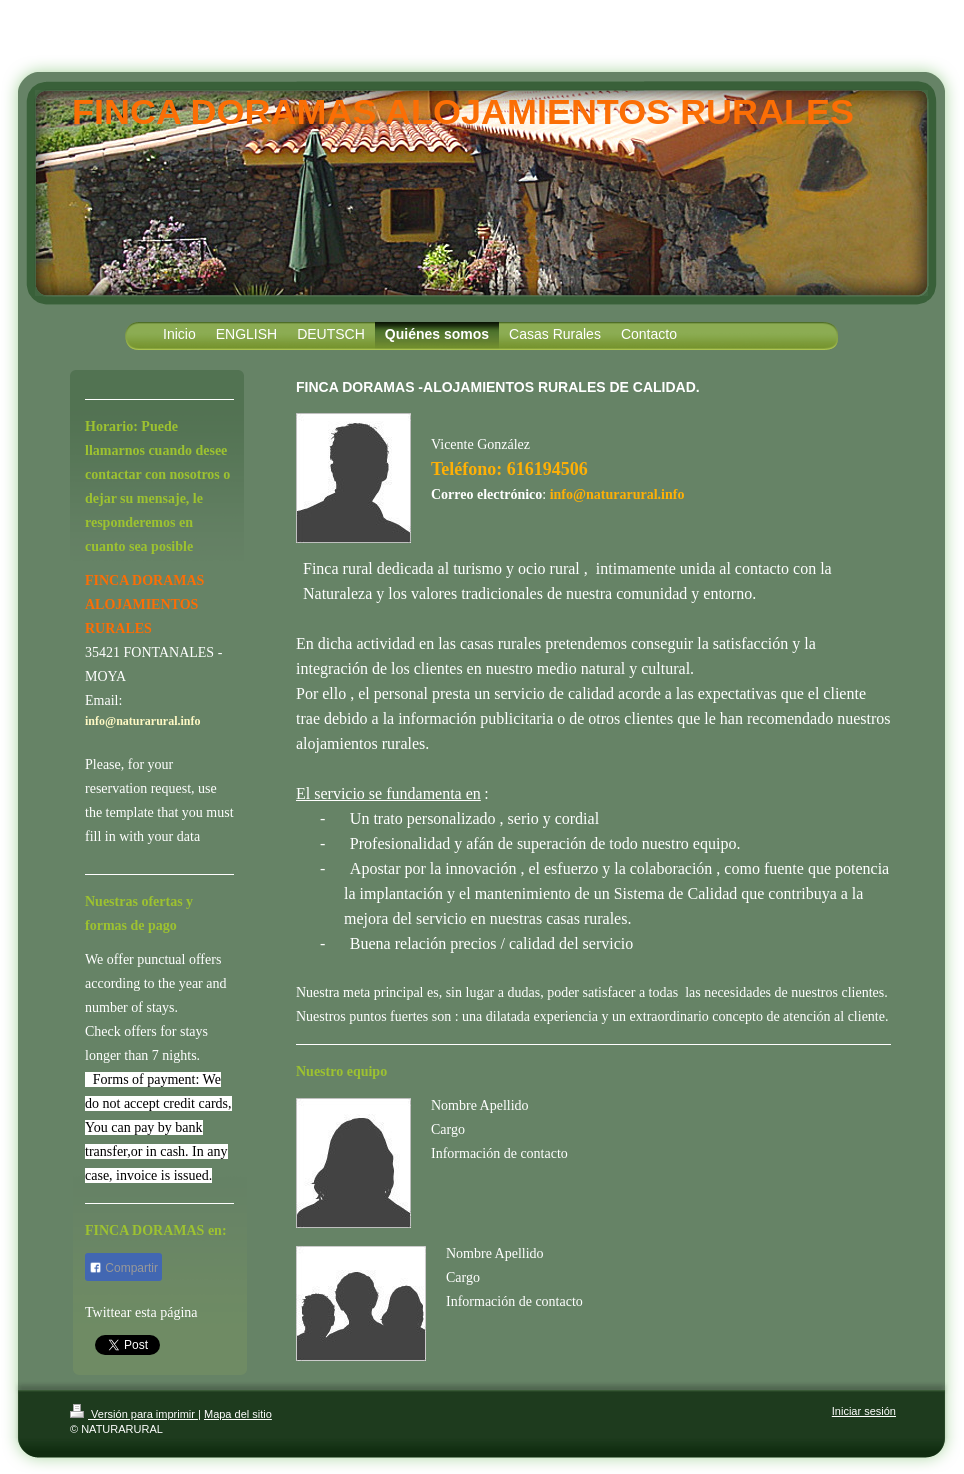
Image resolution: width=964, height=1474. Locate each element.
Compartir (123, 1268)
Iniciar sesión (864, 1411)
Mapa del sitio (238, 1414)
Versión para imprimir (134, 1414)
